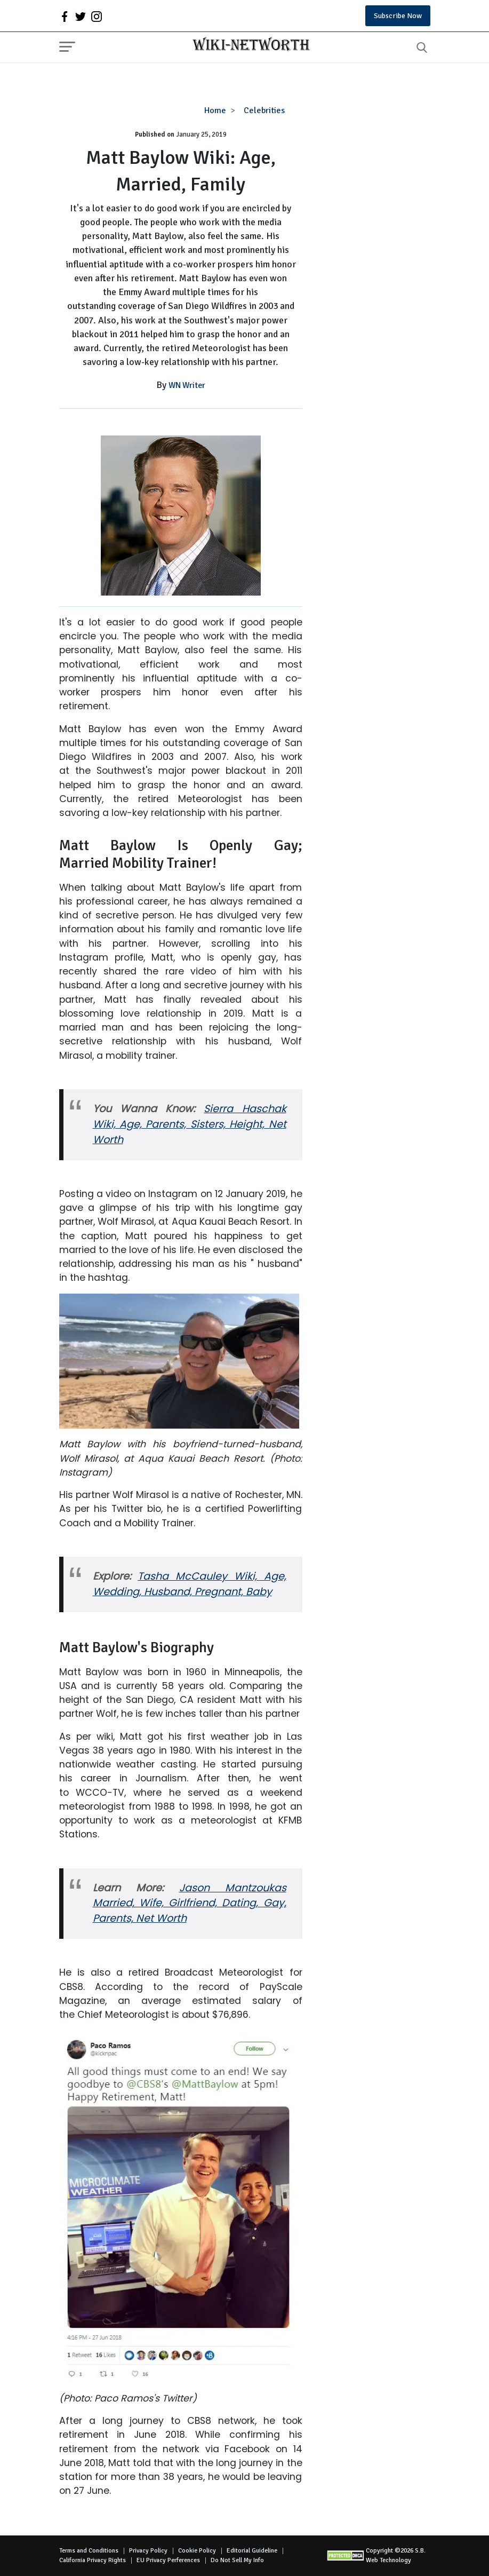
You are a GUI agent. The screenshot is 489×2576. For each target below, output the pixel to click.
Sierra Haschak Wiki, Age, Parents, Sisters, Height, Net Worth (189, 1124)
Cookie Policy (197, 2551)
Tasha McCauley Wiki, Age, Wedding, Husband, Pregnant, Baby (189, 1584)
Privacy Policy (148, 2551)
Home (215, 110)
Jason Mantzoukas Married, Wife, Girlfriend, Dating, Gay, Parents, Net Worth (189, 1903)
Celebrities (264, 110)
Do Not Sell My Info (237, 2560)
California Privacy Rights (92, 2560)
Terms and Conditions (88, 2551)
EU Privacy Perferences (168, 2560)
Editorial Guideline (252, 2551)
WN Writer (187, 385)
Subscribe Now (398, 15)
